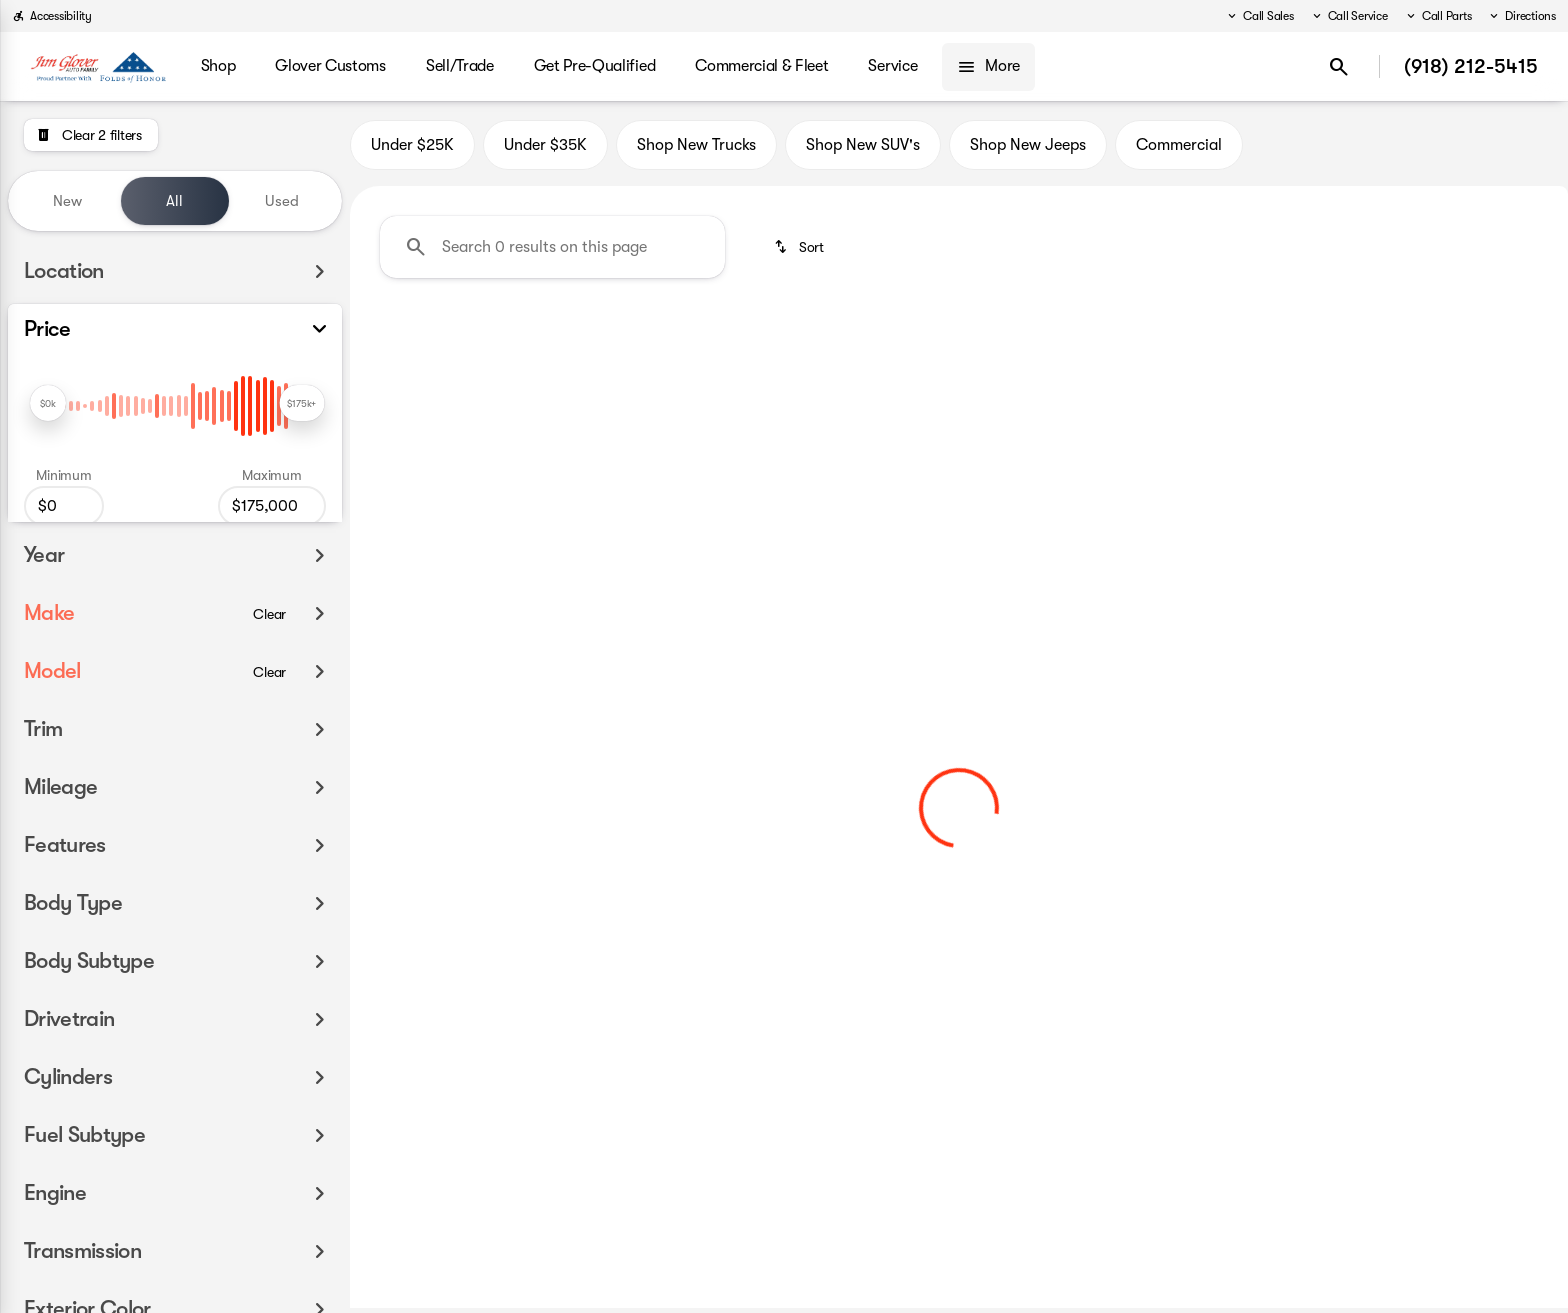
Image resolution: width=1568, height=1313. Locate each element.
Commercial (1179, 149)
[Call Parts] (1438, 16)
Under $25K (412, 149)
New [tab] (67, 201)
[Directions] (1521, 16)
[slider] (48, 403)
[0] (64, 506)
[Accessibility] (52, 16)
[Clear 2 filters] (91, 135)
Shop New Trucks (696, 149)
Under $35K (545, 149)
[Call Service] (1349, 16)
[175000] (272, 506)
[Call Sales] (1259, 16)
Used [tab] (282, 201)
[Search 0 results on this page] (552, 251)
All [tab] (174, 201)
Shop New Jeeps (1028, 149)
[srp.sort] (800, 251)
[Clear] (269, 642)
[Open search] (1339, 67)
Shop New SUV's (863, 149)
